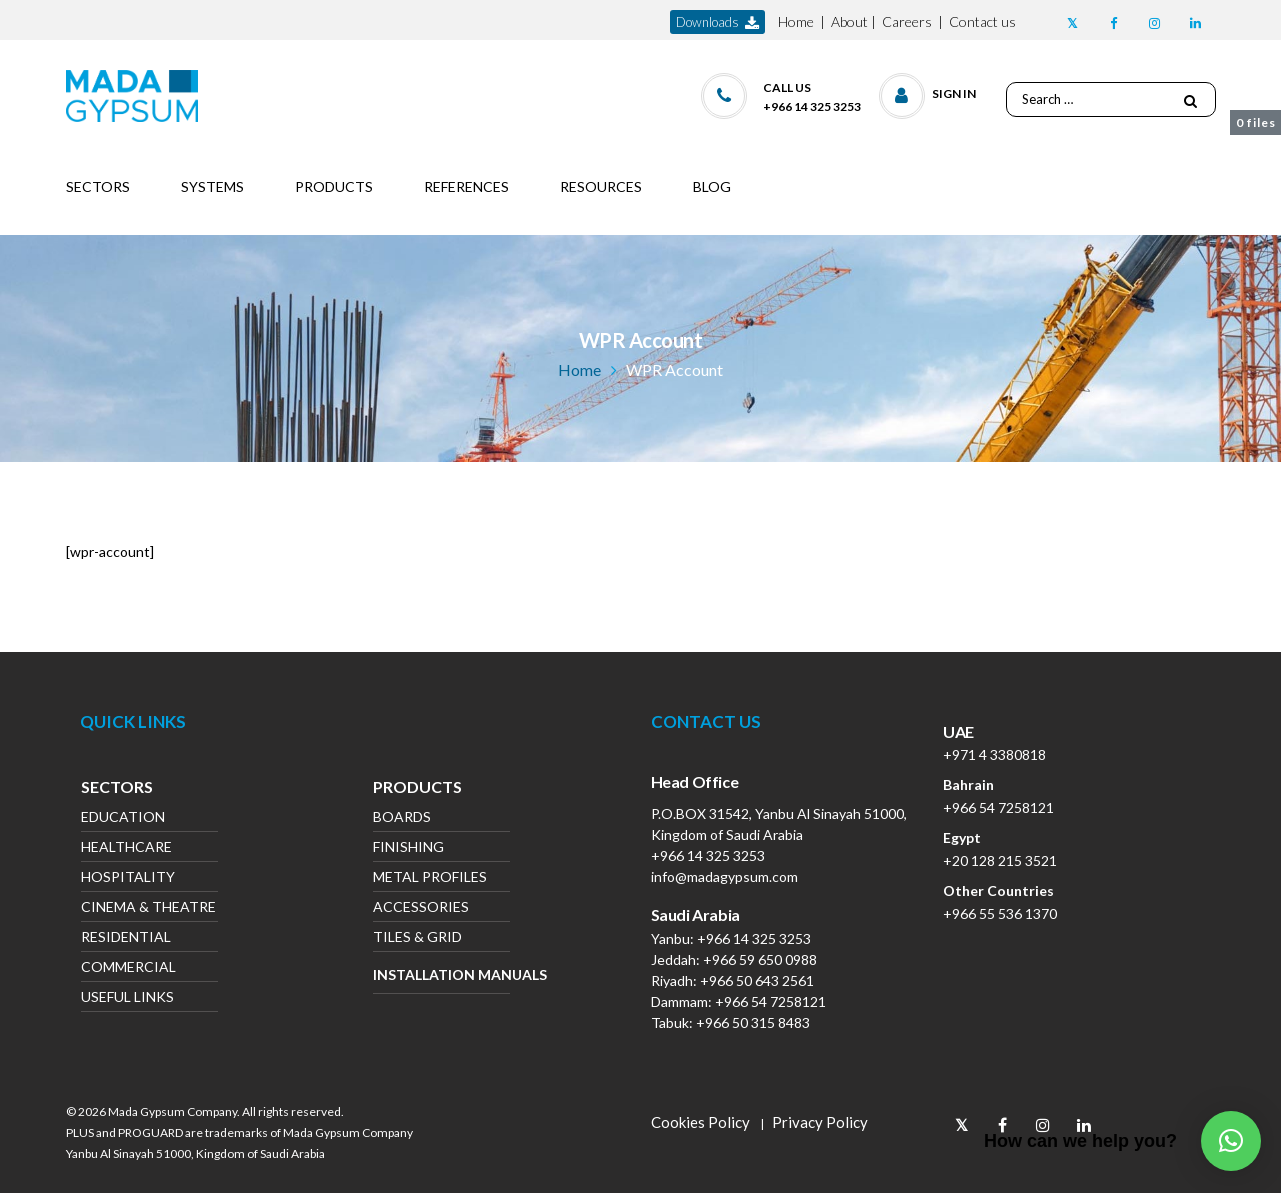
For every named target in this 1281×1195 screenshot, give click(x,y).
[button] (928, 91)
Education (123, 818)
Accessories (421, 908)
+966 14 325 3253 (708, 855)
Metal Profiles (430, 878)
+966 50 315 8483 (753, 1022)
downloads (717, 22)
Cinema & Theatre (148, 908)
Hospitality (128, 878)
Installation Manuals (441, 974)
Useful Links (127, 998)
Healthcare (126, 848)
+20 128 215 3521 (1000, 860)
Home (796, 21)
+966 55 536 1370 (1000, 913)
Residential (126, 938)
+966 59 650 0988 (760, 959)
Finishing (408, 848)
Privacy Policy (820, 1122)
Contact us (982, 21)
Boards (402, 818)
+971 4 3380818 (994, 754)
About (849, 21)
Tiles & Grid (417, 938)
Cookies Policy (700, 1122)
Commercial (128, 968)
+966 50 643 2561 (757, 980)
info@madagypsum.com (724, 876)
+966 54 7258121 (770, 1001)
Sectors (117, 789)
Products (417, 789)
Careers (907, 21)
